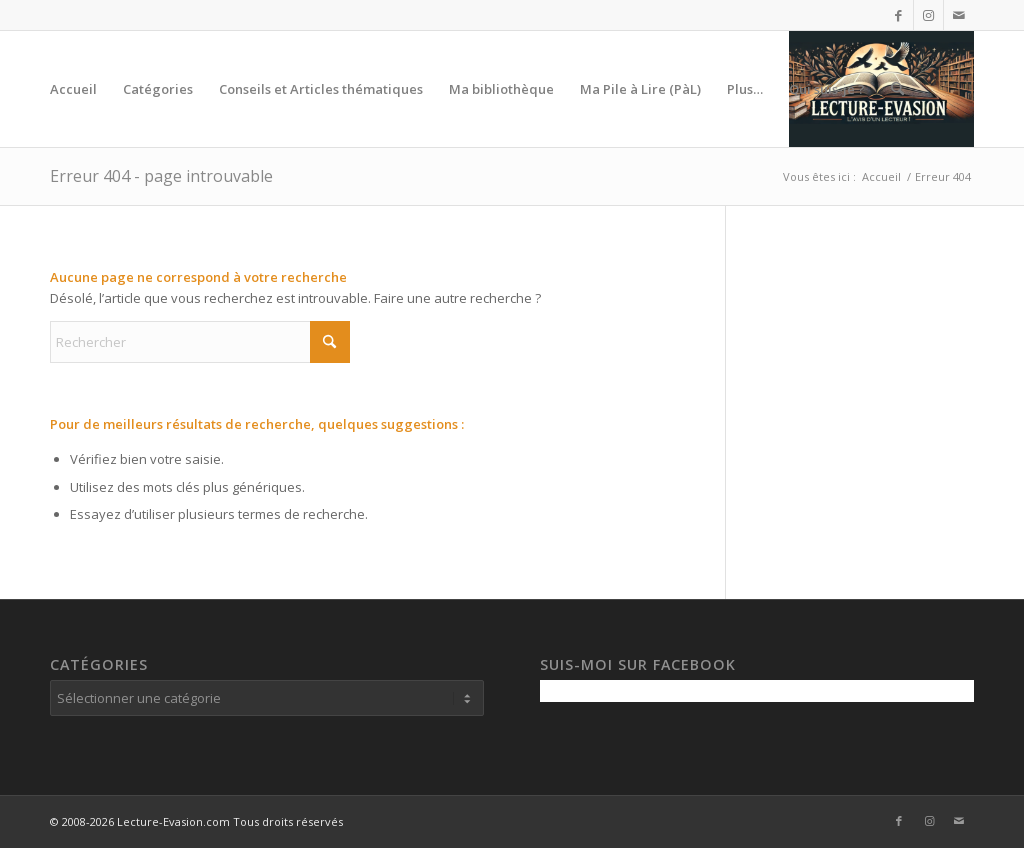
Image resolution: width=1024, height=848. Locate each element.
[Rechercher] (897, 89)
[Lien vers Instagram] (928, 15)
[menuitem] (73, 89)
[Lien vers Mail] (959, 15)
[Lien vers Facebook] (898, 15)
